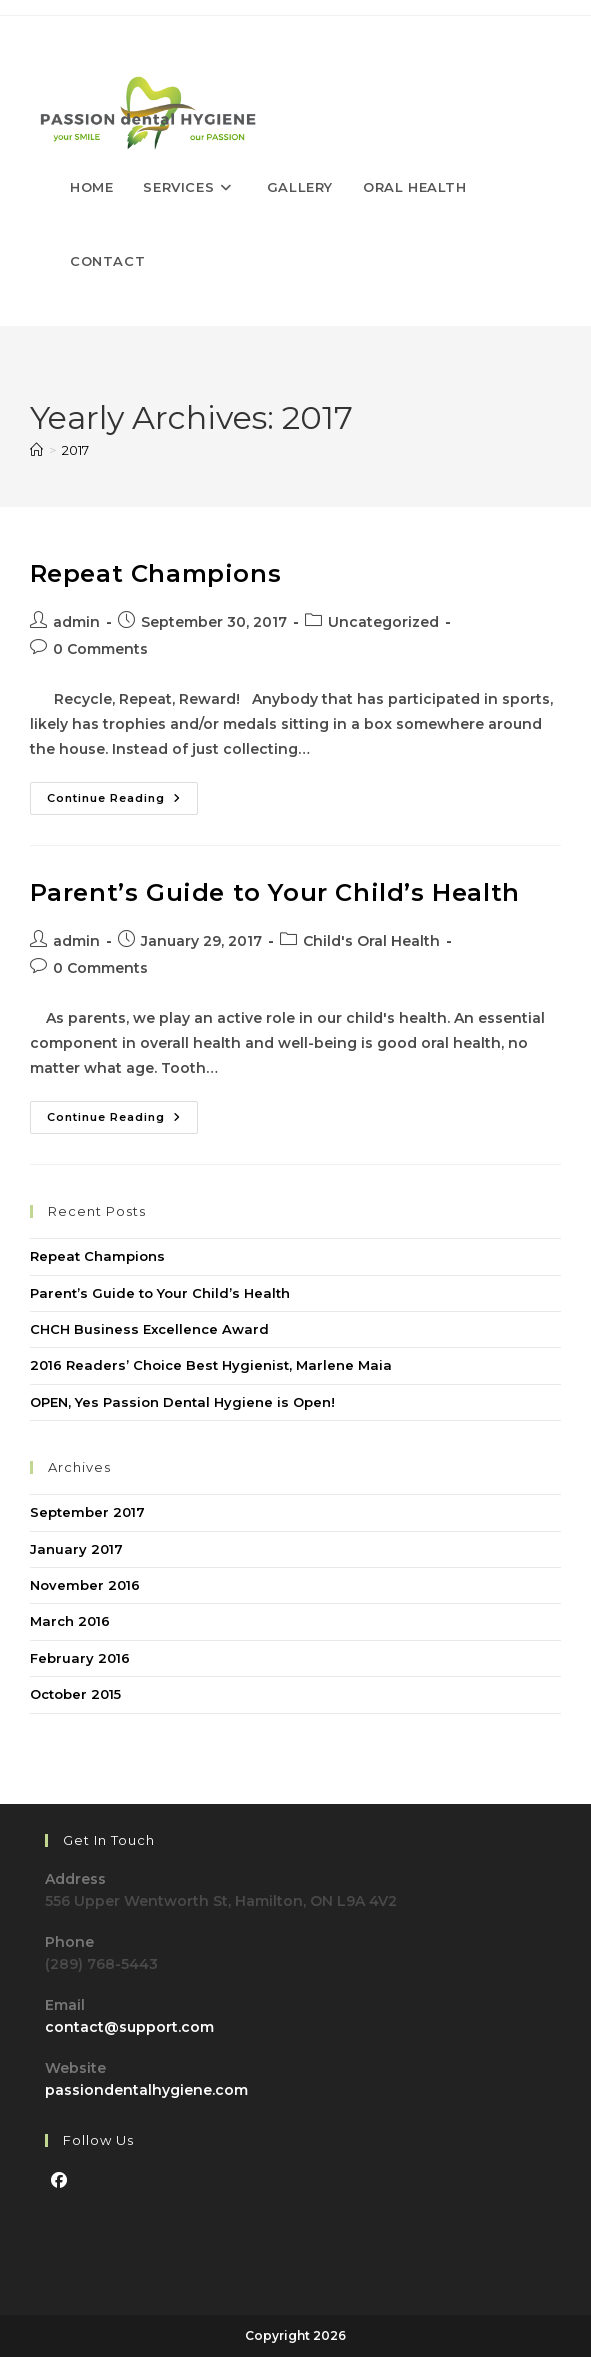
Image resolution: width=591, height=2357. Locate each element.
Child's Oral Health (371, 941)
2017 (75, 450)
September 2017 (87, 1512)
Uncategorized (383, 622)
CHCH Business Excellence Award (149, 1329)
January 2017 (76, 1549)
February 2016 (80, 1658)
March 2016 (70, 1621)
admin (76, 622)
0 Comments (100, 649)
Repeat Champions (156, 573)
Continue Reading (122, 802)
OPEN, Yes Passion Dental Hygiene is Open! (182, 1402)
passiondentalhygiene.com (146, 2090)
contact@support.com (129, 2027)
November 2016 (85, 1585)
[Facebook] (59, 2181)
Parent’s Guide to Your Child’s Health (275, 892)
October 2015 (75, 1694)
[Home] (36, 450)
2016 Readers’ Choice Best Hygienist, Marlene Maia (211, 1365)
